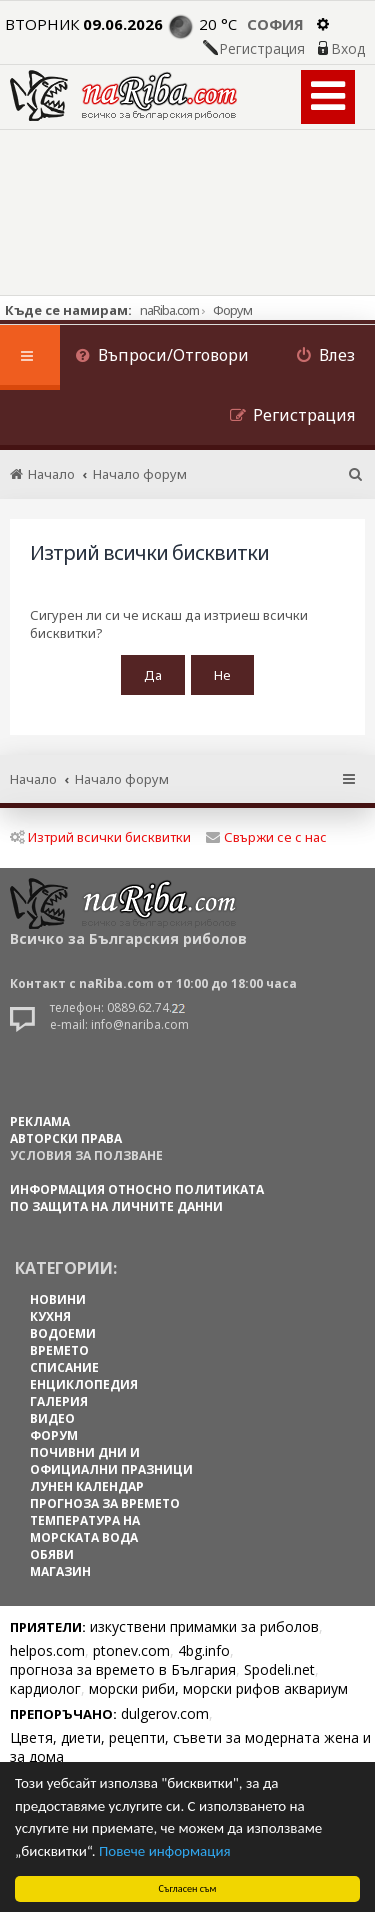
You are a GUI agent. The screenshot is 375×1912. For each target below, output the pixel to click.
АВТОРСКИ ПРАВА (66, 1138)
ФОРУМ (54, 1435)
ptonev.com (131, 1650)
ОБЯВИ (52, 1554)
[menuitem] (162, 357)
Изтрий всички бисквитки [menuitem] (100, 837)
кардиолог (45, 1688)
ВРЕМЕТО (59, 1350)
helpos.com (47, 1650)
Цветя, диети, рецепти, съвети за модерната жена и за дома (190, 1747)
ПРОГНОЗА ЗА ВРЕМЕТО (105, 1503)
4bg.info (204, 1650)
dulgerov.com (165, 1713)
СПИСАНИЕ (64, 1367)
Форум (232, 310)
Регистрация (262, 49)
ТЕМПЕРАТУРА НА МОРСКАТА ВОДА (85, 1529)
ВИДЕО (52, 1418)
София (275, 24)
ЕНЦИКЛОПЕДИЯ (84, 1384)
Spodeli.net (279, 1669)
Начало (33, 779)
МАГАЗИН (60, 1571)
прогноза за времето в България (123, 1669)
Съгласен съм (188, 1888)
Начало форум (122, 779)
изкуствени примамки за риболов (204, 1626)
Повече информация (165, 1851)
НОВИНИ (58, 1299)
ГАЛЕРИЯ (59, 1401)
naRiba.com (169, 310)
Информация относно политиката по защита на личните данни (137, 1198)
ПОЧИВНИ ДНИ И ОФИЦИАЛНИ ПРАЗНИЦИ (111, 1461)
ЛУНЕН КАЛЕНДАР (87, 1486)
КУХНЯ (50, 1316)
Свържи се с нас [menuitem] (266, 837)
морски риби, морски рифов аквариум (218, 1688)
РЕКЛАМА (40, 1121)
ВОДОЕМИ (63, 1333)
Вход (348, 49)
